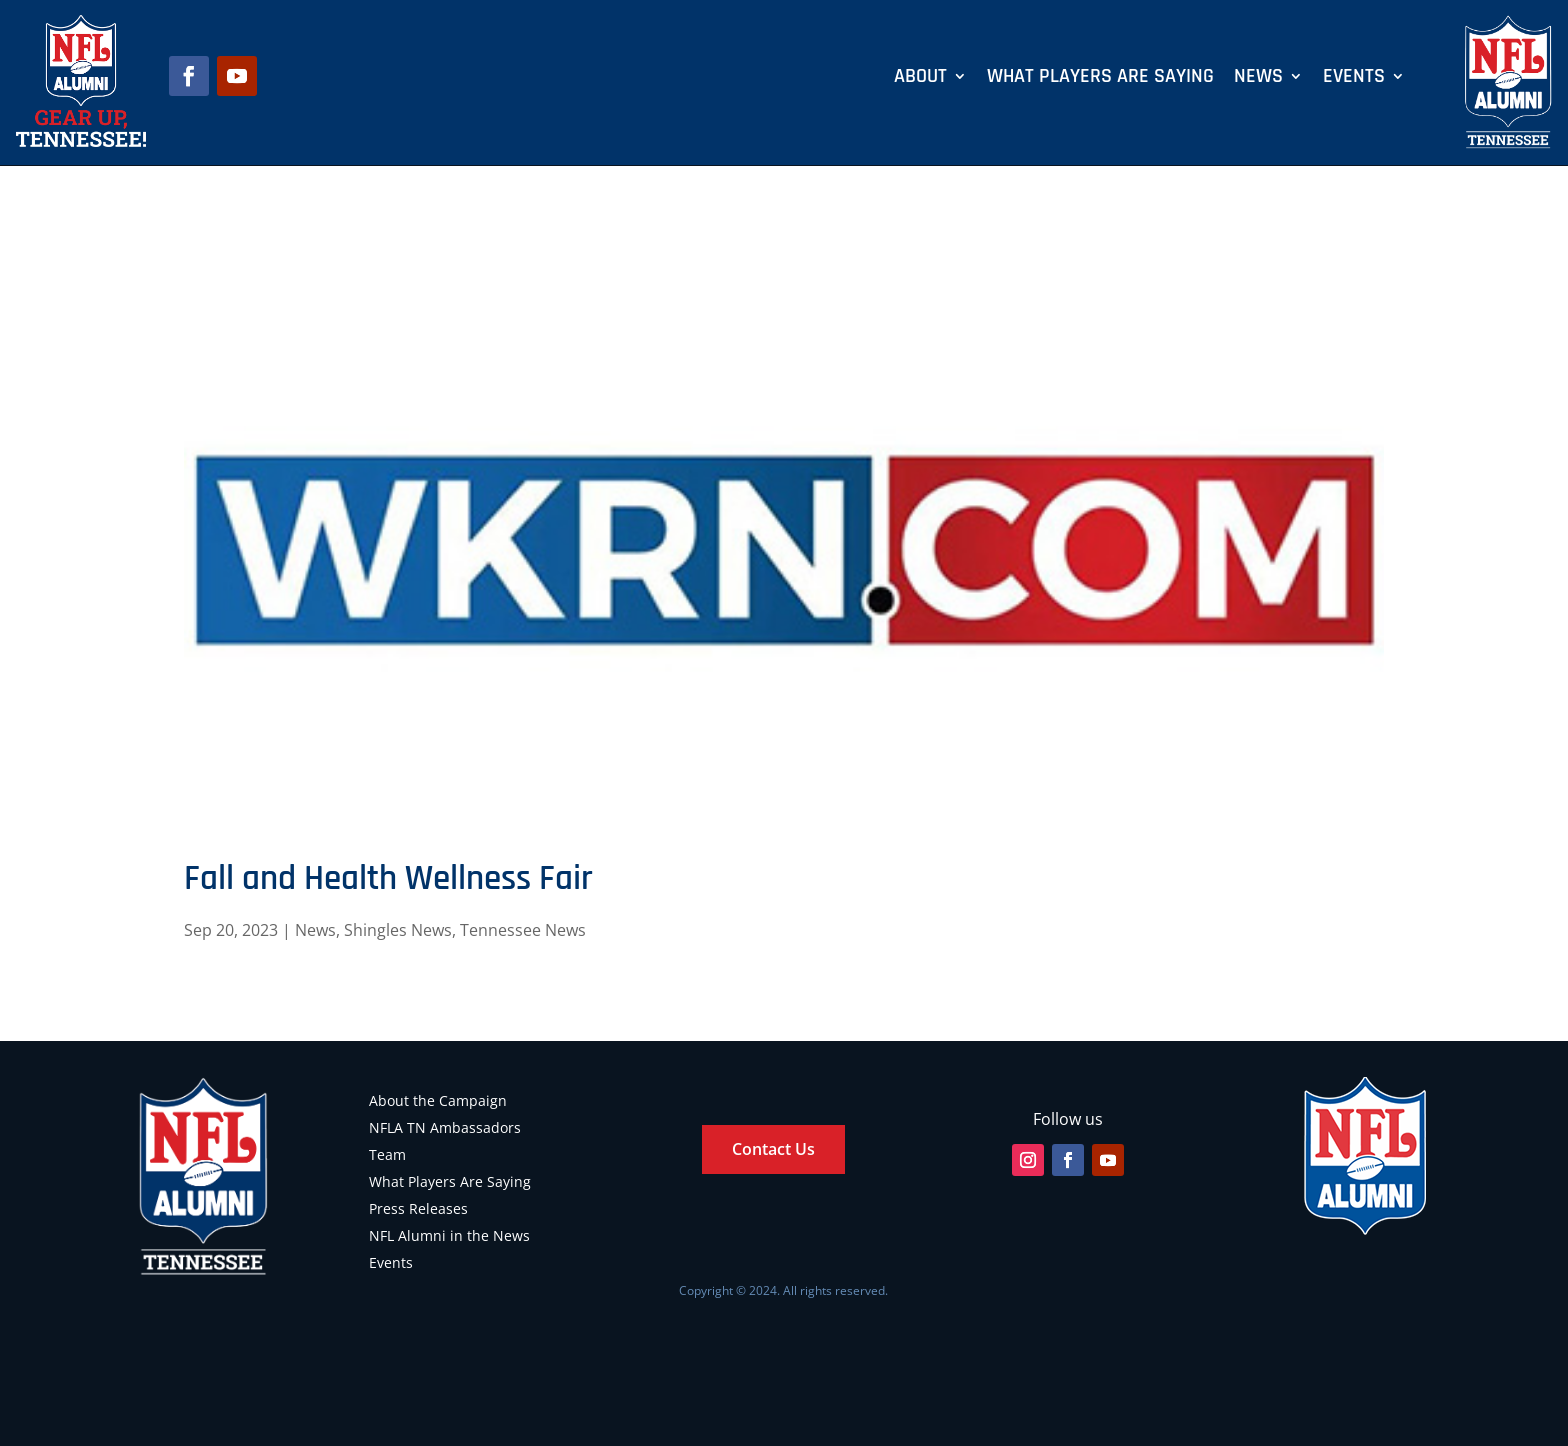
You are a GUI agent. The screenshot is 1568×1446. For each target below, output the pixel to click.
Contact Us (773, 1149)
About (920, 79)
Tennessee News (523, 930)
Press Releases (418, 1208)
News (1258, 79)
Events (1354, 79)
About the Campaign (438, 1100)
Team (387, 1154)
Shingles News (398, 930)
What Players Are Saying (1100, 79)
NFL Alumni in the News (449, 1235)
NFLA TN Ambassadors (445, 1127)
